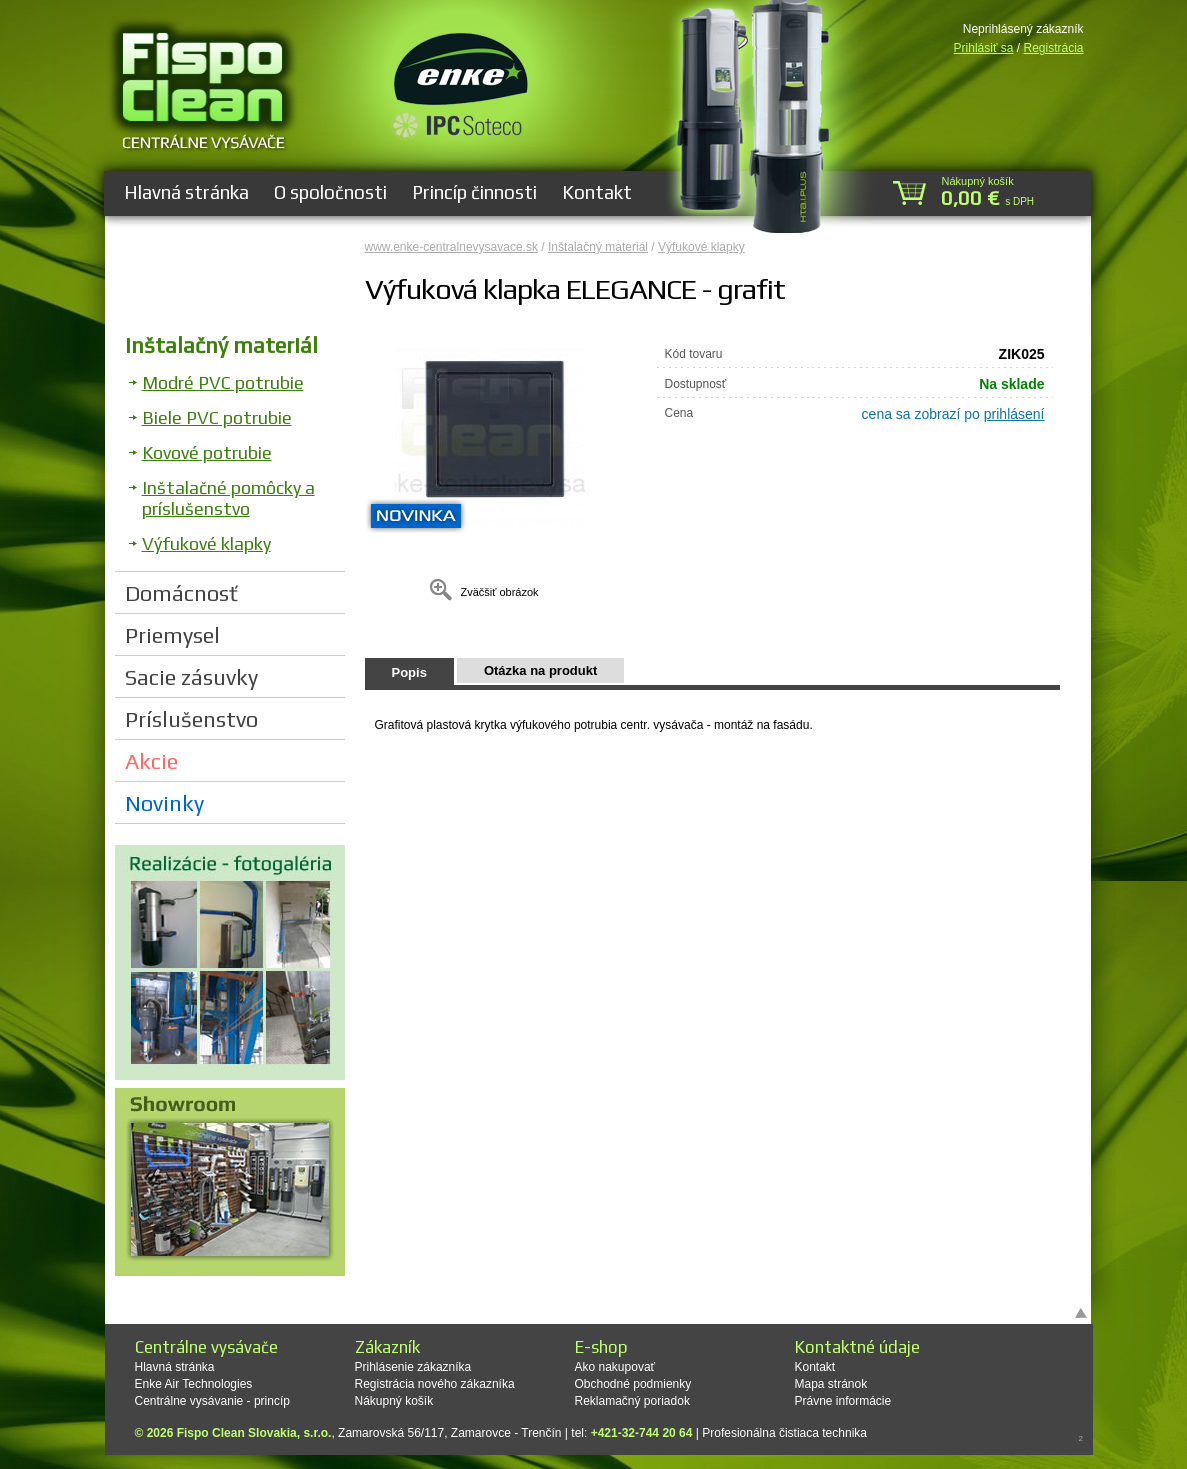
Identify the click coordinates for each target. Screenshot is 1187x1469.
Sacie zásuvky (191, 677)
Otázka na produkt (540, 670)
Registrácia (1053, 48)
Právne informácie (843, 1401)
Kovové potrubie (207, 452)
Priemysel (172, 635)
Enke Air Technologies (194, 1384)
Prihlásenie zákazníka (413, 1367)
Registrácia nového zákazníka (435, 1384)
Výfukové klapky (206, 543)
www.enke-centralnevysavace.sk (451, 247)
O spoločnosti (330, 192)
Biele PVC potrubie (217, 417)
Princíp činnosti (474, 192)
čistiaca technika (823, 1433)
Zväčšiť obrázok (499, 592)
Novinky (164, 803)
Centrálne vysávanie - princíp (212, 1401)
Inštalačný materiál (221, 345)
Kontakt (597, 192)
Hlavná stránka (186, 192)
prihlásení (1014, 414)
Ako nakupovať (615, 1367)
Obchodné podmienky (633, 1384)
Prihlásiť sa (984, 48)
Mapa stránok (831, 1384)
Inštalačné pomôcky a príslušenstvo (228, 498)
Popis (409, 672)
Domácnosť (181, 593)
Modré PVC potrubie (223, 382)
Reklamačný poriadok (632, 1401)
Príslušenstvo (191, 719)
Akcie (151, 761)
